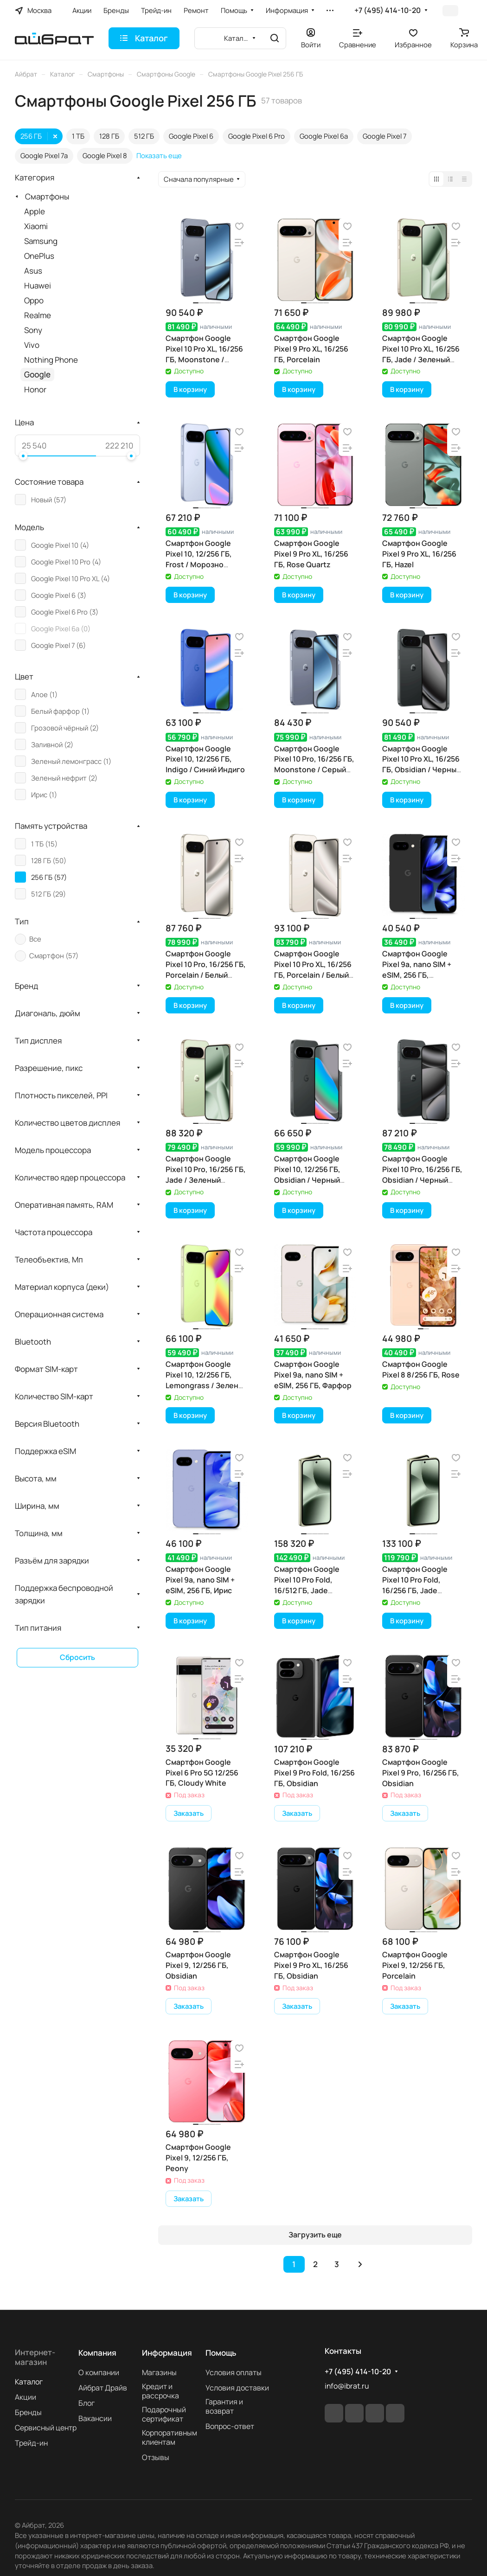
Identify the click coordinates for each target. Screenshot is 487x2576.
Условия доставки (237, 2388)
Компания (97, 2352)
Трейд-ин (31, 2443)
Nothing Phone (51, 359)
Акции (25, 2397)
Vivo (31, 345)
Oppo (34, 300)
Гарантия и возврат (224, 2406)
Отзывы (155, 2457)
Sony (33, 330)
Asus (33, 270)
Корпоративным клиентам (169, 2437)
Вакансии (95, 2418)
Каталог (29, 2382)
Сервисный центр (46, 2427)
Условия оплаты (233, 2372)
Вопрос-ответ (229, 2426)
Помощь (220, 2352)
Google (37, 374)
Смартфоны (47, 196)
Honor (35, 389)
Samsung (41, 241)
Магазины (159, 2372)
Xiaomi (36, 226)
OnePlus (39, 255)
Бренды (28, 2412)
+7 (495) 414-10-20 (387, 10)
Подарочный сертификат (164, 2414)
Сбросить (77, 1657)
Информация (167, 2352)
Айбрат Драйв (102, 2388)
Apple (34, 211)
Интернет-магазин (35, 2357)
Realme (37, 315)
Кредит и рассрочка (160, 2391)
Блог (86, 2403)
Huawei (37, 285)
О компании (98, 2372)
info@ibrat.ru (347, 2386)
